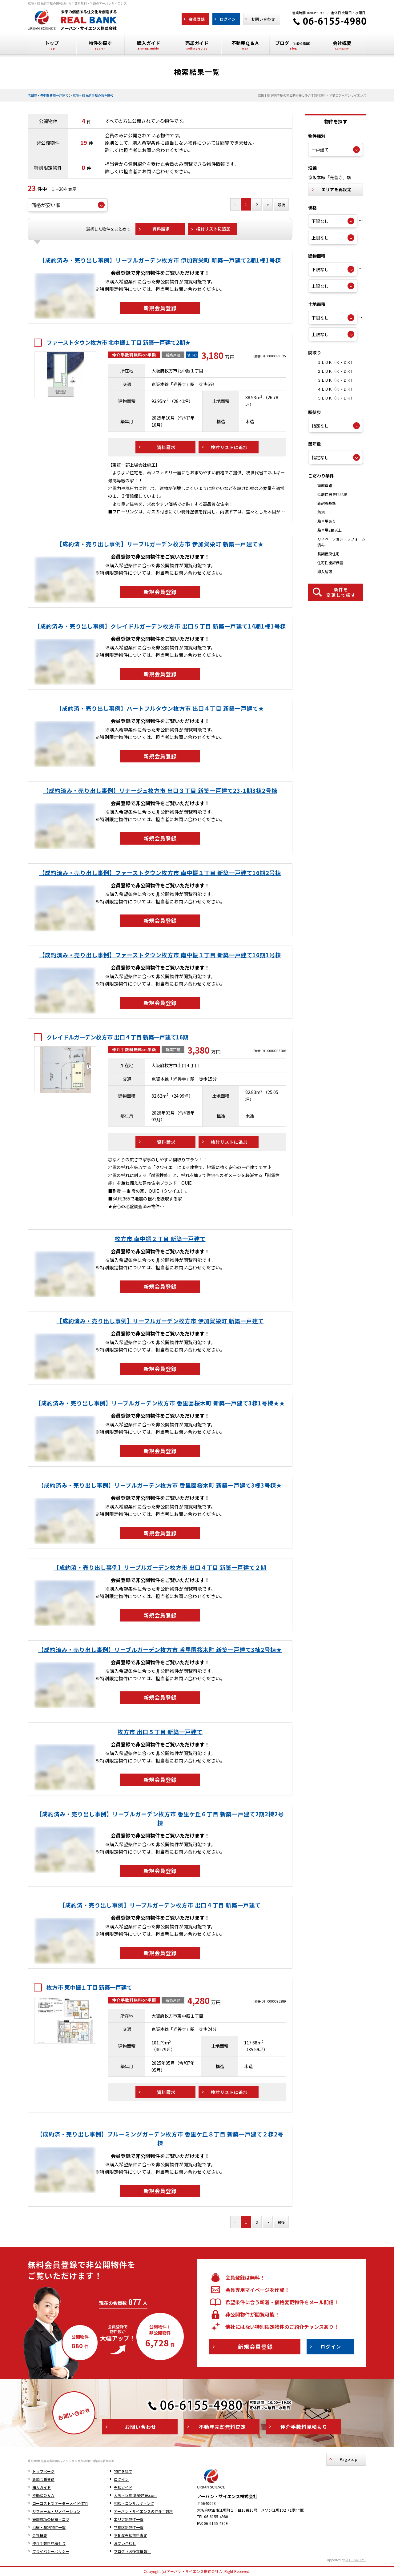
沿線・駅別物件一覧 (49, 2527)
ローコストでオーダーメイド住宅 (60, 2503)
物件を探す (123, 2471)
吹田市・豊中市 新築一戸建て (48, 95)
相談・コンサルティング (134, 2503)
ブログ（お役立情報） (132, 2551)
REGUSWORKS (355, 2560)
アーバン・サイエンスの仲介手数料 (143, 2511)
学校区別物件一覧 (128, 2527)
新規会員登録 (43, 2479)
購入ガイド (41, 2487)
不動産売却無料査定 (130, 2535)
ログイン (121, 2479)
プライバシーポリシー (50, 2551)
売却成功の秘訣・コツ (50, 2519)
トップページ (43, 2471)
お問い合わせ (125, 2543)
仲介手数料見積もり (49, 2543)
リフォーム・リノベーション (56, 2511)
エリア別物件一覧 (128, 2519)
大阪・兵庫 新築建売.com (135, 2495)
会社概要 (39, 2535)
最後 (281, 204)
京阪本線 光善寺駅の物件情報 (93, 95)
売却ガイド (123, 2487)
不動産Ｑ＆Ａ (43, 2495)
